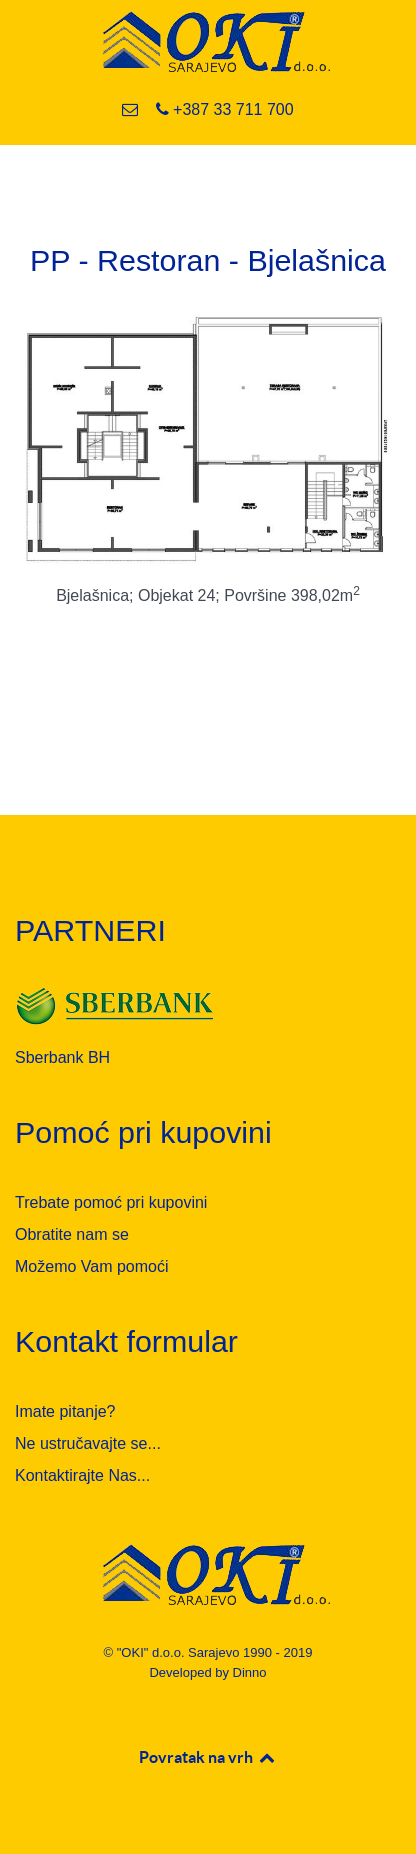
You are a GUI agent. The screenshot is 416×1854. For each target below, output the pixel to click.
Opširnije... (207, 660)
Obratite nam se (72, 1234)
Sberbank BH (62, 1057)
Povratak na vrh (208, 1757)
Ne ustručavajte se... (88, 1443)
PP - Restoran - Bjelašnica (208, 260)
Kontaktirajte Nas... (82, 1475)
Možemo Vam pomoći (92, 1266)
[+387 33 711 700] (224, 109)
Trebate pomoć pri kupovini (111, 1202)
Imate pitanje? (65, 1411)
